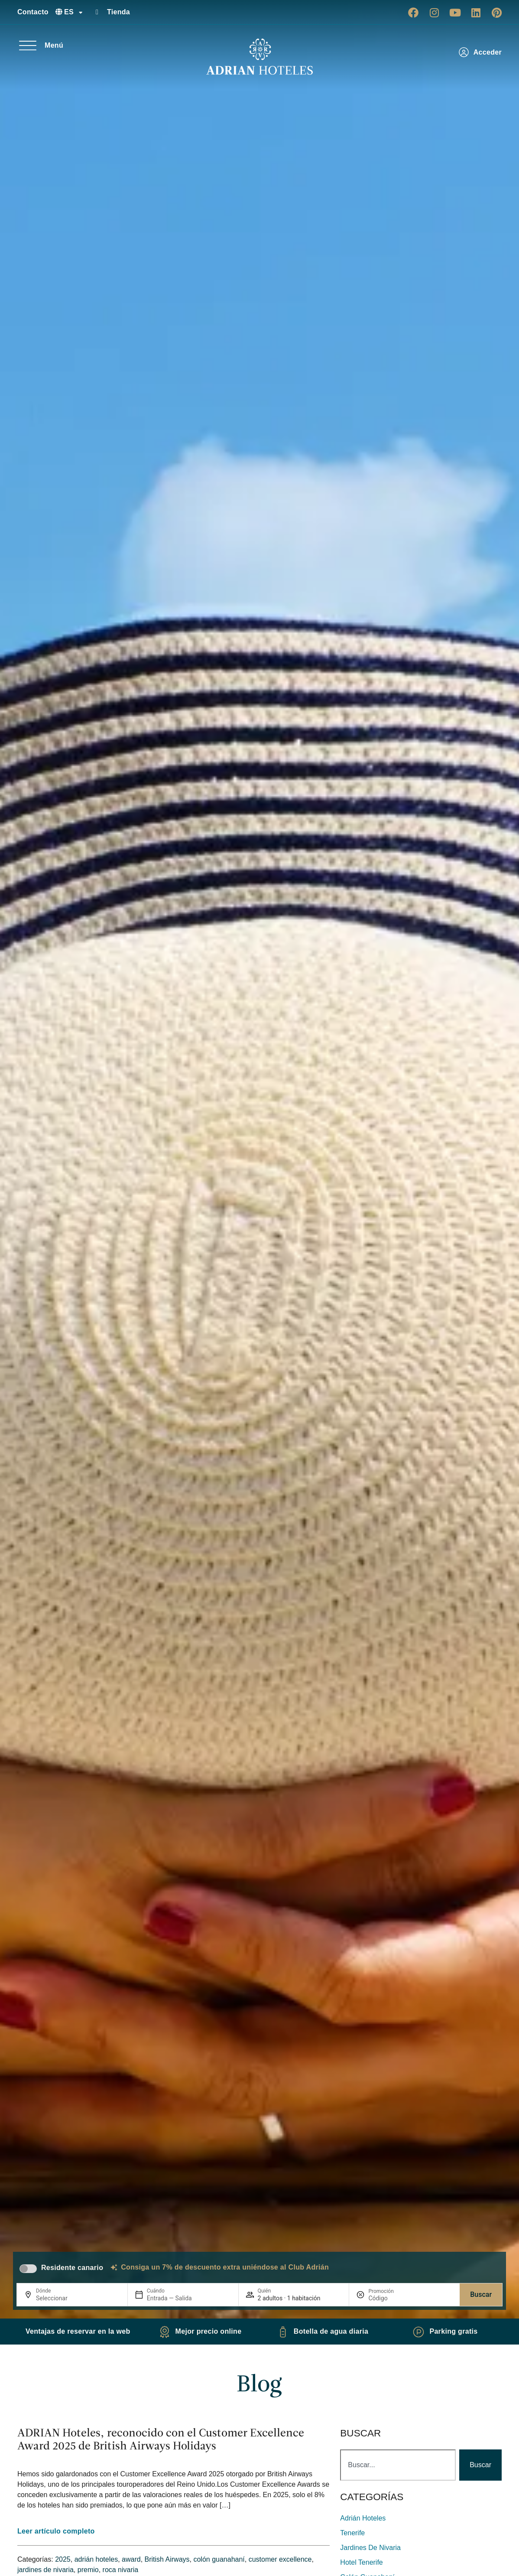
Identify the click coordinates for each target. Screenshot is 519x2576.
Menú (54, 45)
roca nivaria (121, 2569)
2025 (63, 2559)
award (131, 2559)
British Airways (167, 2559)
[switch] (28, 2268)
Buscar (481, 2294)
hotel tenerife (361, 2562)
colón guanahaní (218, 2559)
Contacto (33, 12)
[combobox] (398, 2465)
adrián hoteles (96, 2559)
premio (88, 2569)
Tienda (118, 12)
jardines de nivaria (45, 2569)
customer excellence (280, 2559)
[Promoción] (389, 2298)
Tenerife (352, 2533)
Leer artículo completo (56, 2531)
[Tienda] (97, 12)
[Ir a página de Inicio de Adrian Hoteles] (259, 56)
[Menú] (27, 45)
